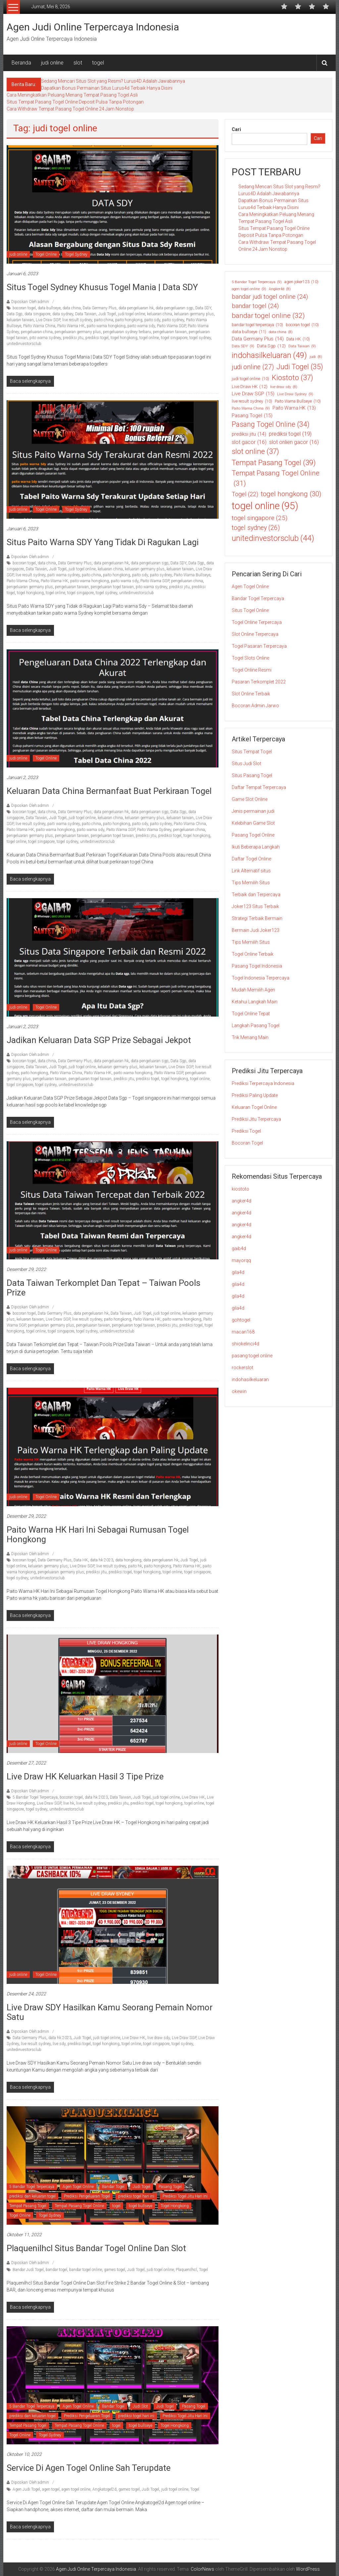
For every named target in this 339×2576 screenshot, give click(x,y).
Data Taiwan (85, 314)
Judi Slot (140, 2406)
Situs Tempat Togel (252, 751)
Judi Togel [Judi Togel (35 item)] (299, 367)
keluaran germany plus (194, 314)
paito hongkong (128, 320)
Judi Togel (107, 314)
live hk (68, 1803)
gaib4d (239, 1248)
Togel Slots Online (250, 658)
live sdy (59, 2043)
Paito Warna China (39, 326)
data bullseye (49, 308)
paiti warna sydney (63, 575)
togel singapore (174, 337)
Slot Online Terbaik (251, 693)
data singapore (37, 314)
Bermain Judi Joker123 (255, 930)
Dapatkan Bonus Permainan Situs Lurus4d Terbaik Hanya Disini (106, 88)
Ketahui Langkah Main (254, 1001)
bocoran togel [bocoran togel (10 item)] (302, 325)
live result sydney (77, 320)
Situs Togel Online (250, 610)
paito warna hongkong (106, 326)
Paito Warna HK (71, 326)
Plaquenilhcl (186, 2269)
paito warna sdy (141, 326)
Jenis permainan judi (253, 811)
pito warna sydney (45, 337)
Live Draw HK (193, 1797)
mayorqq (241, 1260)
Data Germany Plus (100, 308)
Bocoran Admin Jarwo (255, 705)
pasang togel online (252, 1355)
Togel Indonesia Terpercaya (260, 978)
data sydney (62, 314)
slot (77, 63)
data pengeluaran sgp (174, 308)
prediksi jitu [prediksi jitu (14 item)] (249, 434)
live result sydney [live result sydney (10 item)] (252, 401)
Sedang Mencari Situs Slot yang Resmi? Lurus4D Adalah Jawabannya (113, 81)
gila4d (238, 1272)
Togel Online (46, 254)
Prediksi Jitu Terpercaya (256, 1119)
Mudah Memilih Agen (253, 989)
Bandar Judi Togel (28, 2269)
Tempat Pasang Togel (27, 2206)
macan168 (243, 1331)
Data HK (80, 1560)
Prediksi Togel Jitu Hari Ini (185, 2196)
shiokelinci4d (245, 1343)
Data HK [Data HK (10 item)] (298, 339)
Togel (203, 2269)
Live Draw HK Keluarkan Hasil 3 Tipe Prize (85, 1776)
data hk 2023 (101, 1560)
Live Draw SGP (48, 320)
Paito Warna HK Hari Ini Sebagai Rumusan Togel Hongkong (98, 1534)
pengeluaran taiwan (170, 331)
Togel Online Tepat (251, 1013)
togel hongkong (124, 337)
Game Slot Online (249, 799)
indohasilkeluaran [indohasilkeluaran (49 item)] (269, 355)
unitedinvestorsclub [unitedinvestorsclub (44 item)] (273, 538)
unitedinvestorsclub (24, 343)
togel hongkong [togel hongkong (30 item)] (291, 494)
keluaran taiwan (20, 320)
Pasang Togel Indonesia (257, 966)
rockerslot (242, 1367)
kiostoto (240, 1189)
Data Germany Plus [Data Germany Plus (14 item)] (258, 338)
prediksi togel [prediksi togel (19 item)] (290, 434)
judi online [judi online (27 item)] (253, 367)
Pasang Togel (170, 2186)
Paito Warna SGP (171, 326)
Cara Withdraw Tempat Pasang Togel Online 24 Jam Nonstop (70, 108)
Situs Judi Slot (246, 763)
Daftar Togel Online (251, 858)
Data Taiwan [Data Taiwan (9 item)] (302, 346)
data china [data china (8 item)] (281, 332)
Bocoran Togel (247, 1143)
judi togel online (131, 314)
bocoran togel (24, 308)
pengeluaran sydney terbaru (127, 331)
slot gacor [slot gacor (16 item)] (249, 442)
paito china (103, 320)
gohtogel (241, 1320)
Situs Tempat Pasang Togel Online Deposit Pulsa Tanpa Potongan (75, 102)
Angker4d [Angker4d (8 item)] (280, 289)
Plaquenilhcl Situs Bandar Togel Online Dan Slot (96, 2248)
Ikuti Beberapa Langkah (256, 847)
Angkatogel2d (104, 2489)
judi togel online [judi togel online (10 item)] (250, 379)
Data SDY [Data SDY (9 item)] (243, 346)
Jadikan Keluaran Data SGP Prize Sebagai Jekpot (99, 1040)
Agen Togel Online (78, 2186)
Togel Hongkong (175, 2206)
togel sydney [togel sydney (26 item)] (256, 528)
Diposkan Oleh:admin (30, 301)
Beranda (21, 63)
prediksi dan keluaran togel (32, 2196)
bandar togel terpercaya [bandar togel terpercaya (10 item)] (257, 325)
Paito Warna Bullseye (192, 575)
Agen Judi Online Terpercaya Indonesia (93, 27)
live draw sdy (158, 2037)
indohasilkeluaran (250, 1379)
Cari (236, 129)
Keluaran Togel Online (254, 1107)
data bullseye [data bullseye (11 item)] (249, 331)
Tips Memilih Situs (251, 882)
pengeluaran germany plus (78, 331)
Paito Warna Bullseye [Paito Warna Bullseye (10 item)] (298, 401)
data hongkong (128, 1560)
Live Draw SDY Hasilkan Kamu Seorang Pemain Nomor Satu (110, 2012)
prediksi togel (97, 337)
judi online (52, 63)
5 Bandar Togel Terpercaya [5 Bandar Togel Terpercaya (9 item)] (257, 282)
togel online (149, 337)
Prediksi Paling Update (255, 1095)
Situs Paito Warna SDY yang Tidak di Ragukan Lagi (104, 542)
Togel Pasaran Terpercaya (259, 646)
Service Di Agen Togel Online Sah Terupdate (88, 2468)
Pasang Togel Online (253, 835)
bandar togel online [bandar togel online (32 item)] (268, 316)
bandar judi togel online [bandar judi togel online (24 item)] (270, 296)
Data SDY (203, 308)
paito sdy (152, 320)
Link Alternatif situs (251, 870)
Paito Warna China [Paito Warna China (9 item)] (251, 408)
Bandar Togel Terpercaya (258, 598)
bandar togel (56, 2269)
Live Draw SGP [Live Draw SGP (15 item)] (253, 394)
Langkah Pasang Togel (255, 1025)
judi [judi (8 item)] (316, 357)
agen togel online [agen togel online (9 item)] (249, 289)
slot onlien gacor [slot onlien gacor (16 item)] (294, 442)
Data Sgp (15, 314)
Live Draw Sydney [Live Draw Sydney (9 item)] (295, 394)
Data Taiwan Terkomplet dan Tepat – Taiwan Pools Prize (103, 1287)
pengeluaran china (37, 331)
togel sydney (200, 337)
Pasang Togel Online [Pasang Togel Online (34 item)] (271, 424)
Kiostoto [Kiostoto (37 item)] (292, 377)
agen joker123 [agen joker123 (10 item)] (301, 282)
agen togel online (76, 2489)
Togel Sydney (76, 254)
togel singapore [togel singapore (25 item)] (259, 518)
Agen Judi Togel (26, 2489)
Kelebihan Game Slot (253, 823)
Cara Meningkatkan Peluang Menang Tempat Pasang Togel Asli (72, 95)
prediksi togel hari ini (136, 2196)
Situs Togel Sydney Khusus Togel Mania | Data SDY (102, 287)
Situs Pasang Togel (252, 775)
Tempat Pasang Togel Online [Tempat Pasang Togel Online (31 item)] (275, 479)
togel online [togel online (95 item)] (265, 506)
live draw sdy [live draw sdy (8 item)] (283, 387)
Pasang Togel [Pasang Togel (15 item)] (252, 415)
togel (98, 63)
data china (72, 308)
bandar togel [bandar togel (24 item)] (255, 306)
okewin (239, 1391)
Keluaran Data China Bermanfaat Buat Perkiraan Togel (109, 791)
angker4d (241, 1200)
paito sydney (173, 320)
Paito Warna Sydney (154, 829)
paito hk (135, 1566)
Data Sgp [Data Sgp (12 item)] (271, 345)
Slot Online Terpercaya (255, 634)
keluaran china (159, 314)
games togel (114, 2269)
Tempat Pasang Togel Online (79, 2206)
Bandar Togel (113, 2186)
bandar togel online (85, 2269)
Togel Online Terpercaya (257, 622)
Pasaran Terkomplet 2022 (259, 681)
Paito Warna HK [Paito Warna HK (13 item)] (294, 408)
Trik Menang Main (250, 1037)
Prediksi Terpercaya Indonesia (263, 1083)
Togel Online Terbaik (252, 954)
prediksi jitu (73, 337)
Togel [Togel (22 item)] (245, 494)
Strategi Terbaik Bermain (257, 918)
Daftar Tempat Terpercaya (259, 787)
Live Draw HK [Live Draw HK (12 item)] (249, 386)
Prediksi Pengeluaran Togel (87, 2196)
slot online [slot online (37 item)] (255, 451)
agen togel (51, 2489)
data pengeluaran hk (136, 308)
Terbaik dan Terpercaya (256, 894)
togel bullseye (140, 2206)
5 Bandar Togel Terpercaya (35, 1797)
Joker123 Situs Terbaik (255, 906)
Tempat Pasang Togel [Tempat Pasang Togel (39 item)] (274, 462)
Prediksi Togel (246, 1131)
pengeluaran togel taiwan (112, 587)
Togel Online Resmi (251, 670)
